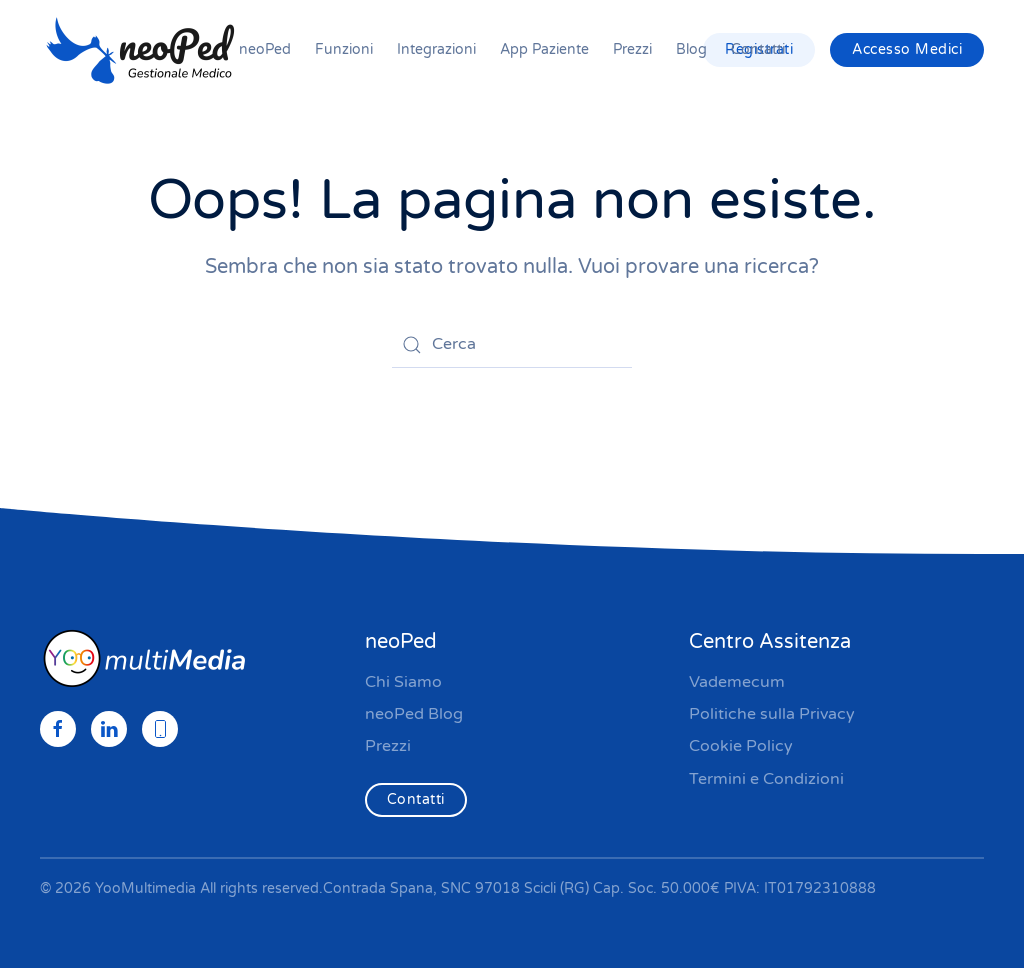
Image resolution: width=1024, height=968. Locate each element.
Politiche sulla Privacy (772, 714)
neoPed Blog (414, 714)
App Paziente (544, 49)
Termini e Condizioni (766, 779)
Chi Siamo (403, 682)
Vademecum (737, 682)
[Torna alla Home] (140, 50)
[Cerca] (512, 345)
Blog (691, 49)
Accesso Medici (907, 49)
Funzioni (344, 49)
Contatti (758, 49)
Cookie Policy (741, 746)
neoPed (265, 49)
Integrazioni (436, 49)
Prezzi (632, 49)
